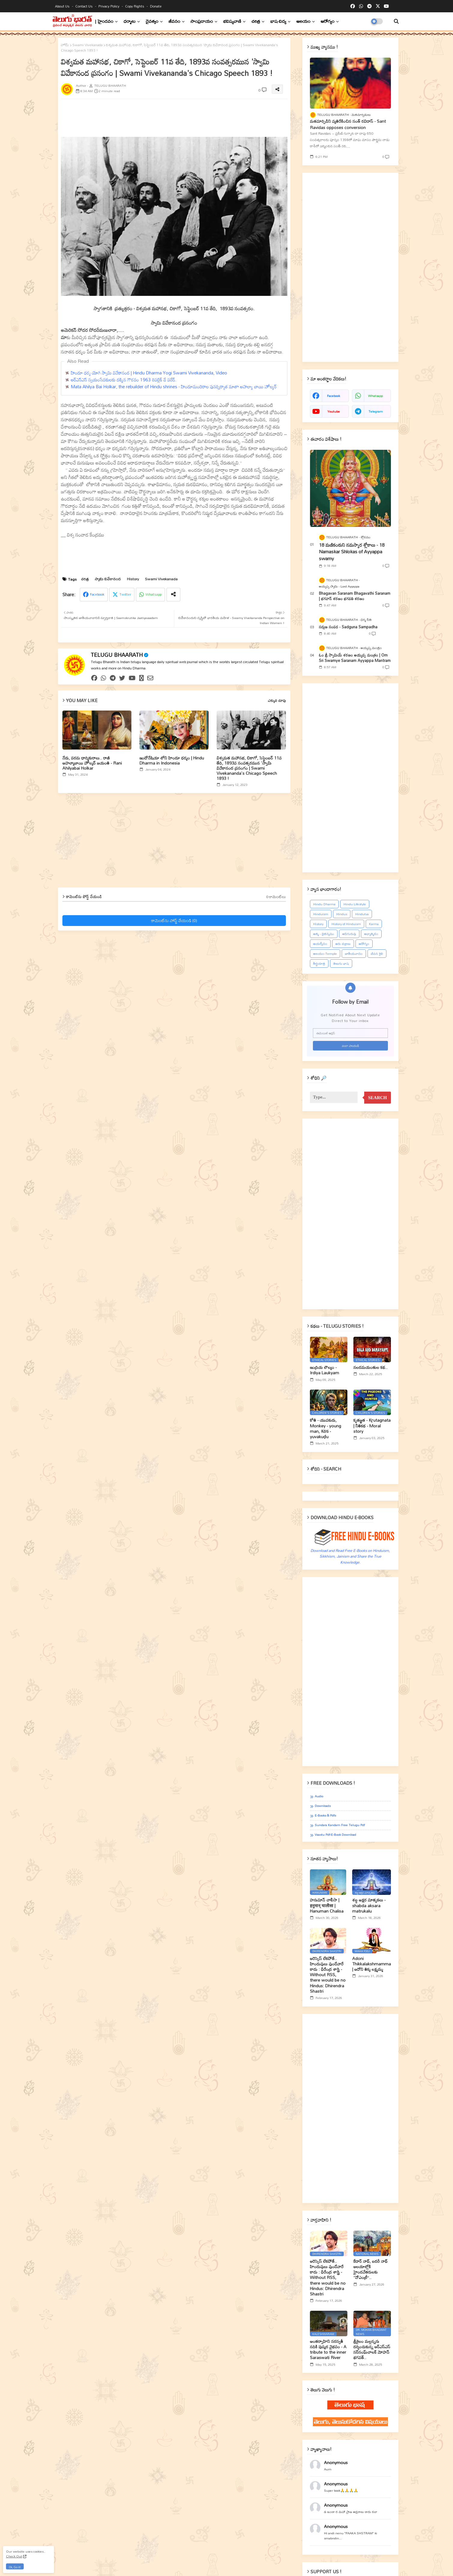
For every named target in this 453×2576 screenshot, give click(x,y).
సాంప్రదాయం (201, 21)
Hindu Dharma (324, 904)
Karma (374, 924)
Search (377, 1097)
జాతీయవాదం (354, 953)
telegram (375, 411)
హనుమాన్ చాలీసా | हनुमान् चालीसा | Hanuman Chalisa (327, 1905)
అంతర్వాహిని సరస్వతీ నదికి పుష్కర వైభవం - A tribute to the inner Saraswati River (328, 2350)
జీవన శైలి (377, 953)
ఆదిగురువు (349, 933)
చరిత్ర (255, 21)
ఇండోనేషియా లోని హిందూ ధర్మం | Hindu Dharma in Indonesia (172, 760)
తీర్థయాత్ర (319, 963)
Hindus (341, 914)
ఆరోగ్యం (327, 21)
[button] (396, 21)
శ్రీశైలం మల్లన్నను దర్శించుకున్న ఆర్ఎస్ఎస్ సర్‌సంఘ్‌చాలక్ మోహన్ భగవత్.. (371, 2350)
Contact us (84, 6)
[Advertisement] (206, 117)
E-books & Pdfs (325, 1815)
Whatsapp (154, 594)
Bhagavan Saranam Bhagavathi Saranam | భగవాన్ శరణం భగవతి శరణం (354, 596)
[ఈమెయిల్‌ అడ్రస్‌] (350, 1033)
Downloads (323, 1805)
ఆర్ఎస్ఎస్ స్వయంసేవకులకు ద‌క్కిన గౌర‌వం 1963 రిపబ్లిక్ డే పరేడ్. (123, 379)
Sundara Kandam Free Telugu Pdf (340, 1825)
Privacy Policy (109, 6)
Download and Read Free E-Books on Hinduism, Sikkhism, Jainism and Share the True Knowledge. (350, 1556)
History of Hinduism (346, 924)
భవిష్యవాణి (232, 21)
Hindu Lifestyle (355, 904)
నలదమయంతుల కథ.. (370, 1367)
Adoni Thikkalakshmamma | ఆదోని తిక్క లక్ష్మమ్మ (371, 1964)
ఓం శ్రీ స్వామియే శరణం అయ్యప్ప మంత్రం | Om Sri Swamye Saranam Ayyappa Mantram (355, 657)
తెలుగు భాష (341, 963)
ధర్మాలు (130, 21)
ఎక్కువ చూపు (277, 700)
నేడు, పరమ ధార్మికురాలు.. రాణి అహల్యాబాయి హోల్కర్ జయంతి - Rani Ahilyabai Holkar (92, 763)
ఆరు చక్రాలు (343, 943)
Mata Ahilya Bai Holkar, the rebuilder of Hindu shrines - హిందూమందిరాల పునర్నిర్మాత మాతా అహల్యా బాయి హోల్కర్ (174, 386)
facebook (333, 395)
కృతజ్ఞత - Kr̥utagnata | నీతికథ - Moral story (372, 1425)
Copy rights (135, 6)
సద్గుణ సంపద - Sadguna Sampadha (348, 627)
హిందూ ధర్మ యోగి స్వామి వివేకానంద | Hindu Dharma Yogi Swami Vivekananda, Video (149, 372)
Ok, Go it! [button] (15, 2566)
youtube (333, 411)
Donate (156, 6)
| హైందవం (104, 21)
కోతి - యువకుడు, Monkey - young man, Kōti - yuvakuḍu (325, 1428)
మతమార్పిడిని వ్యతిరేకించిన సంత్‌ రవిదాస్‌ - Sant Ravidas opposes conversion (348, 124)
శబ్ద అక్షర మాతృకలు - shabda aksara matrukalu (369, 1905)
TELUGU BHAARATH (117, 654)
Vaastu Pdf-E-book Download (335, 1834)
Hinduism (320, 914)
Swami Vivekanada (87, 45)
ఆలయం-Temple (325, 953)
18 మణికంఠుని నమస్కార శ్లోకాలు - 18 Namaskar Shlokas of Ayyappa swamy (352, 552)
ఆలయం (303, 21)
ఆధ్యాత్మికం (371, 933)
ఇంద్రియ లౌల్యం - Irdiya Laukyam (324, 1370)
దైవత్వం (152, 21)
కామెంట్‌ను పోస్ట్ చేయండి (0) (174, 920)
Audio (319, 1796)
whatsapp (375, 395)
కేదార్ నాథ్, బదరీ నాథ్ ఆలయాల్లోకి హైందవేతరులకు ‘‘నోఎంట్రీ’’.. (370, 2269)
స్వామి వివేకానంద (108, 579)
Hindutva (362, 914)
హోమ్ (65, 45)
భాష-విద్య (278, 21)
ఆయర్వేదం (320, 943)
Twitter (125, 594)
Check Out (14, 2556)
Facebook (97, 594)
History (133, 579)
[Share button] (173, 594)
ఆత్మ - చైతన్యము (323, 933)
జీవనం (174, 21)
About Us (62, 6)
